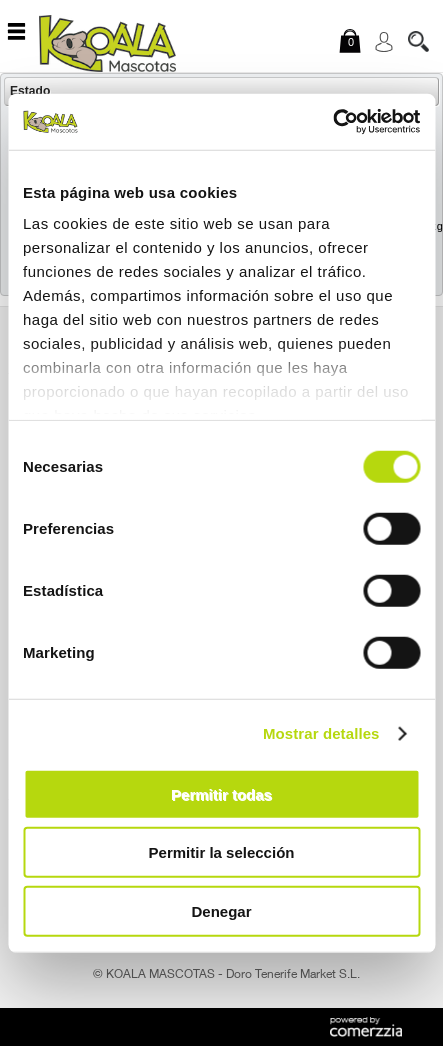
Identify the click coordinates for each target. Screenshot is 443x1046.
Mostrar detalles (321, 733)
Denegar (221, 910)
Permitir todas (221, 793)
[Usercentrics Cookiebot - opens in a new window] (332, 122)
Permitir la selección (222, 852)
